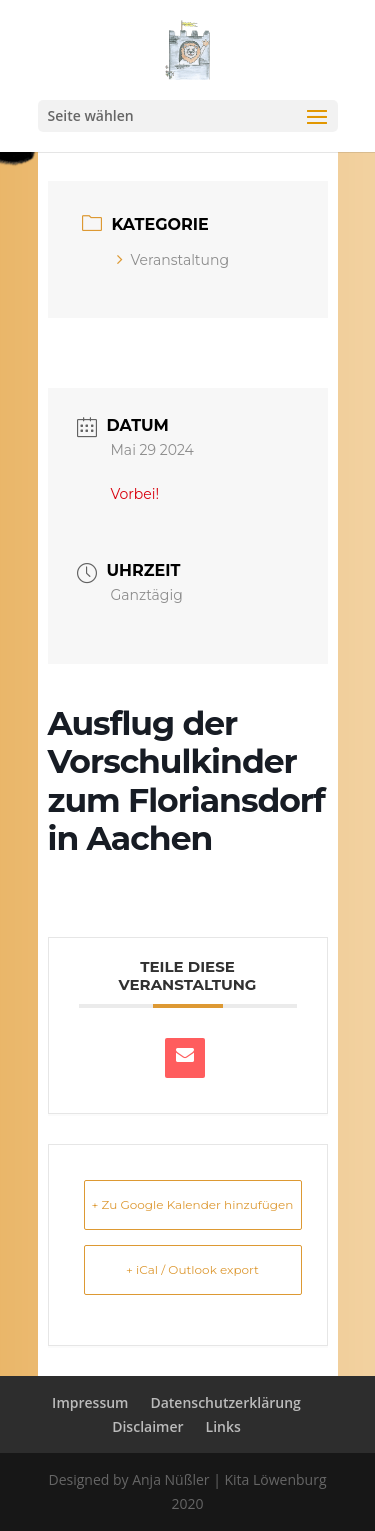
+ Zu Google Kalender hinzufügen (193, 1204)
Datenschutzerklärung (225, 1402)
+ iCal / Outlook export (192, 1269)
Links (223, 1426)
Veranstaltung (173, 260)
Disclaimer (147, 1426)
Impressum (90, 1402)
